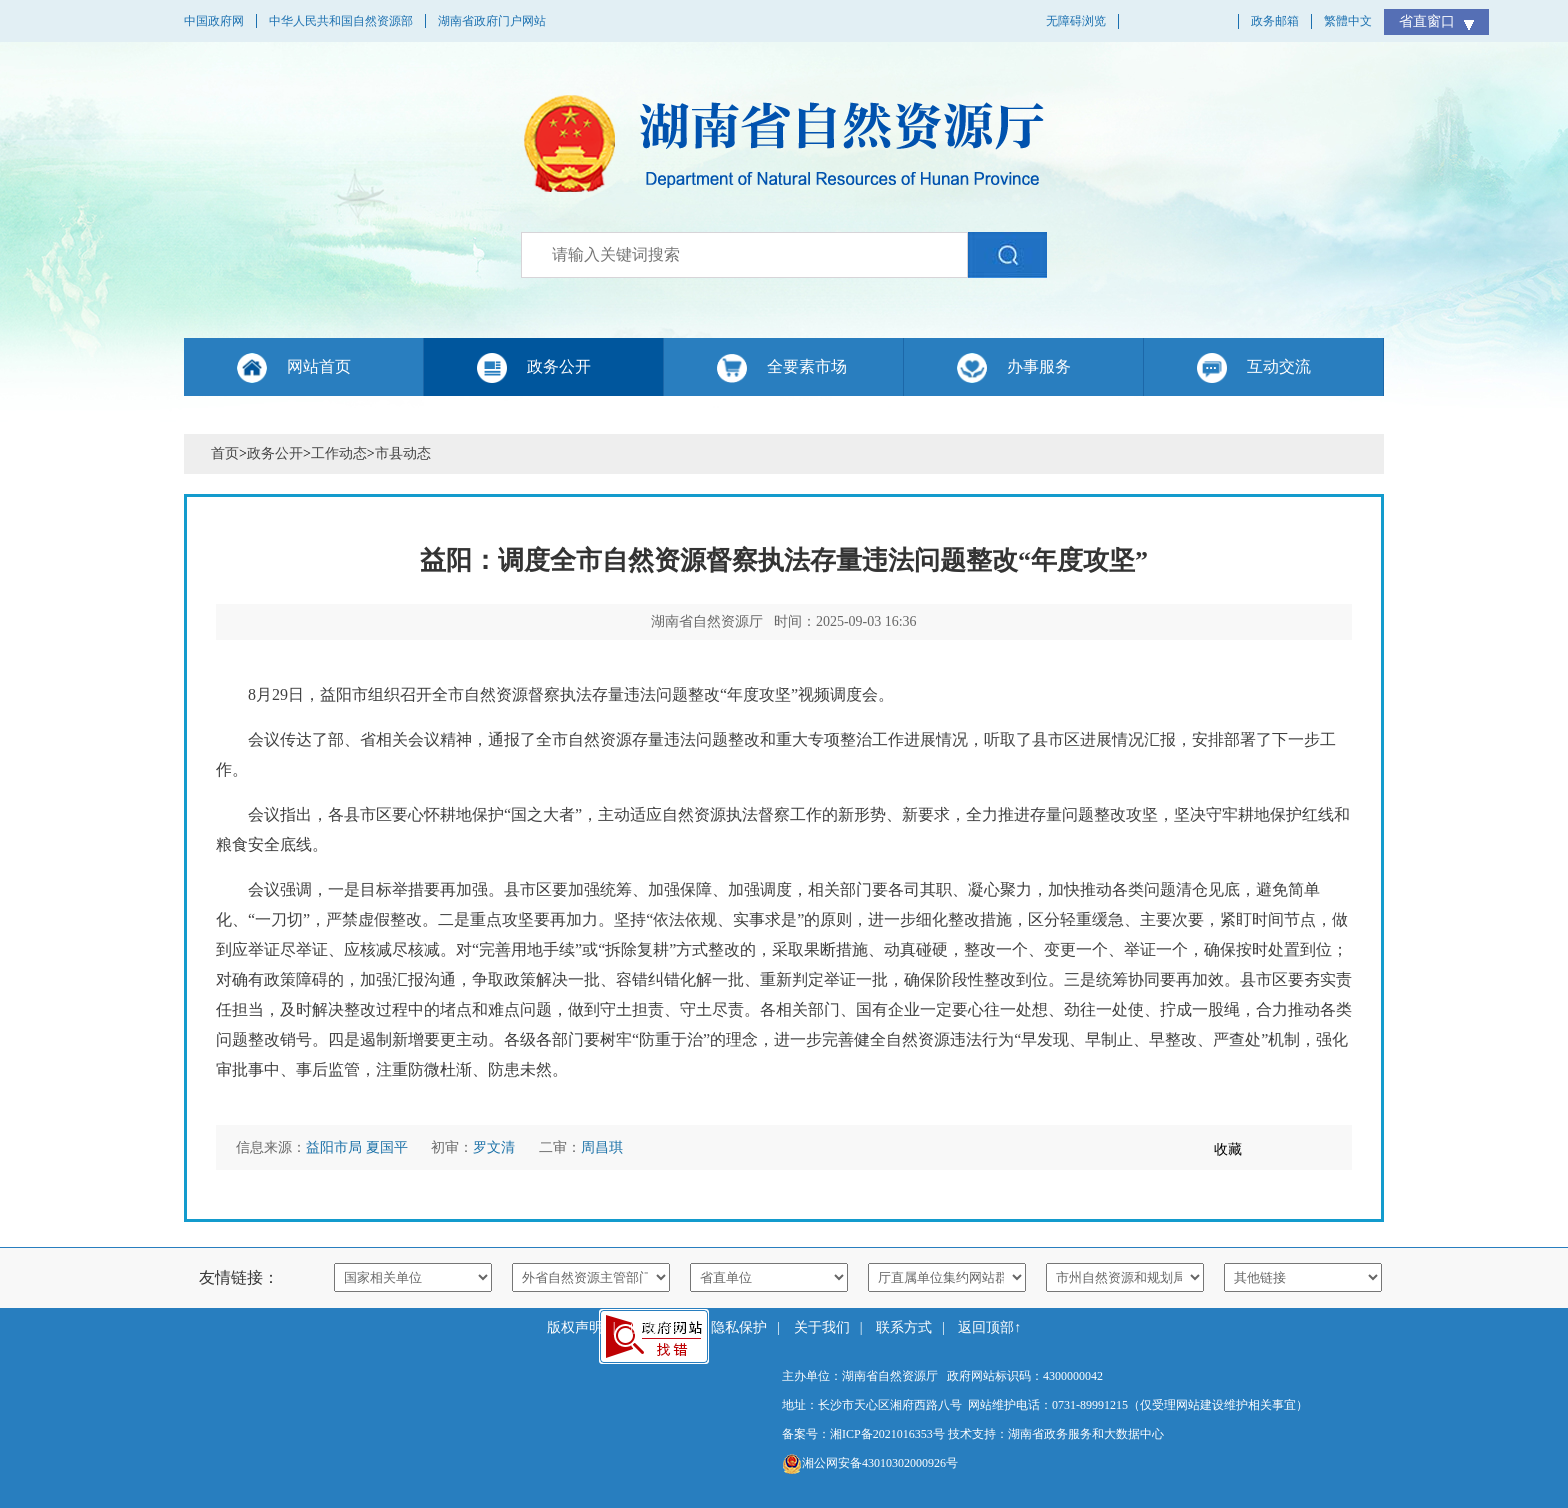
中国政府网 (214, 21)
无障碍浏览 (1076, 21)
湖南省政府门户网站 (492, 21)
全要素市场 (807, 366)
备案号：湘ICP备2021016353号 (863, 1434)
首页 (225, 453)
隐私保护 (739, 1327)
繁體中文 (1348, 21)
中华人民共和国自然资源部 (341, 21)
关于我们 (822, 1327)
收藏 (1228, 1149)
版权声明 (575, 1327)
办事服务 (1039, 366)
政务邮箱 (1275, 21)
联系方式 (904, 1327)
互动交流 (1279, 366)
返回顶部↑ (989, 1327)
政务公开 (559, 366)
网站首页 (319, 366)
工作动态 (339, 453)
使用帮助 (657, 1327)
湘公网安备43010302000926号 (870, 1464)
